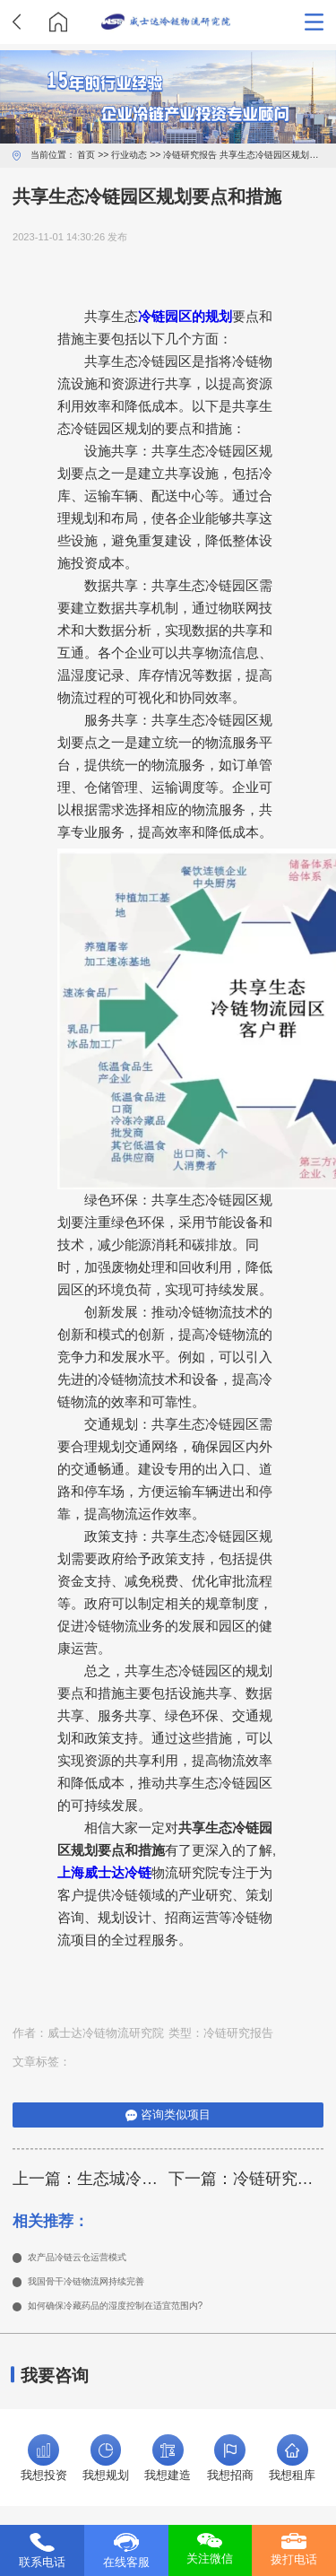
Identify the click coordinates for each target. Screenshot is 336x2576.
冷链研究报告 (190, 155)
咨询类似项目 (168, 2115)
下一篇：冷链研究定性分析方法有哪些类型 (246, 2179)
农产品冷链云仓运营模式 (92, 2258)
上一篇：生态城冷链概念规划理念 (90, 2179)
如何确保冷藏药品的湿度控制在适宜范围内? (141, 2312)
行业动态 (129, 155)
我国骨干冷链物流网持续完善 (103, 2285)
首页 (86, 155)
